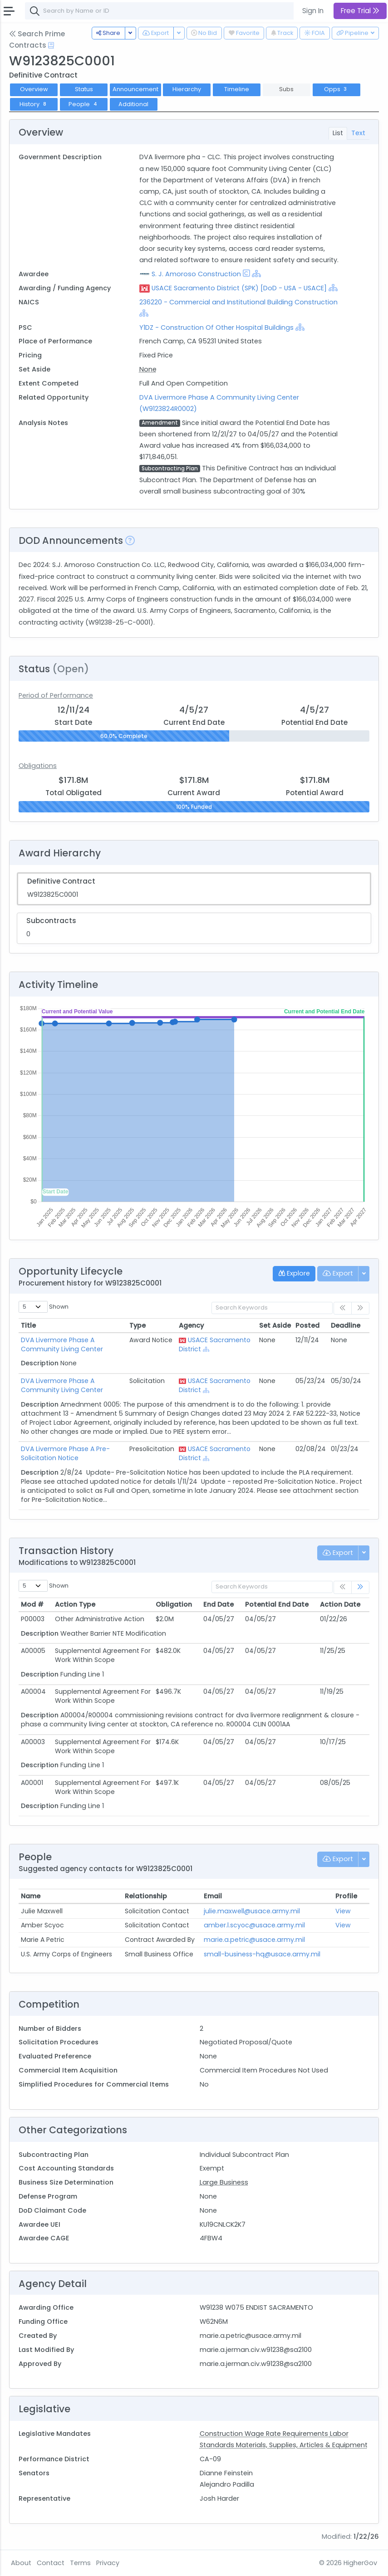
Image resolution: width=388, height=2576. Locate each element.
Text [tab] (358, 132)
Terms (80, 2562)
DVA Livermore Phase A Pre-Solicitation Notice (65, 1453)
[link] (360, 1587)
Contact (50, 2562)
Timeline (236, 89)
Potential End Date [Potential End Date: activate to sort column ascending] (277, 1604)
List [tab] (338, 132)
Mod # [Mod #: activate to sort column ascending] (32, 1604)
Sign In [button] (313, 10)
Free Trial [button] (360, 10)
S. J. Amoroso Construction (196, 274)
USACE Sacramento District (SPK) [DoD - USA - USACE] (239, 288)
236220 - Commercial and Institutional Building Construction (238, 302)
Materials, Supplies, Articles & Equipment (302, 2444)
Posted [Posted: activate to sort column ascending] (307, 1325)
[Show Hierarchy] (256, 273)
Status (84, 89)
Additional (133, 104)
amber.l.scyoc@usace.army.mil (254, 1925)
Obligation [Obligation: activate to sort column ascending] (174, 1604)
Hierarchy (186, 89)
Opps (336, 89)
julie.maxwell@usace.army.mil (252, 1911)
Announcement (135, 89)
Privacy (107, 2562)
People (84, 104)
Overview (34, 89)
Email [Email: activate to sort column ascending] (213, 1896)
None (148, 369)
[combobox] (161, 11)
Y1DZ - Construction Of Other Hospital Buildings (216, 327)
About (21, 2562)
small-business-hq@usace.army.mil (262, 1954)
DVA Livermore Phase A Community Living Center (62, 1344)
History (34, 104)
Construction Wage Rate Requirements (265, 2433)
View (343, 1911)
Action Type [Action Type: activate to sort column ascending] (75, 1604)
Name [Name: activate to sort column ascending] (30, 1896)
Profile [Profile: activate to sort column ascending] (346, 1896)
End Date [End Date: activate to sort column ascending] (218, 1604)
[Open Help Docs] (51, 45)
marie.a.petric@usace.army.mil (254, 1939)
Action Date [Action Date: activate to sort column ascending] (340, 1604)
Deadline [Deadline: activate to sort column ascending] (345, 1325)
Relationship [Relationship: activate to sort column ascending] (146, 1896)
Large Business (224, 2182)
